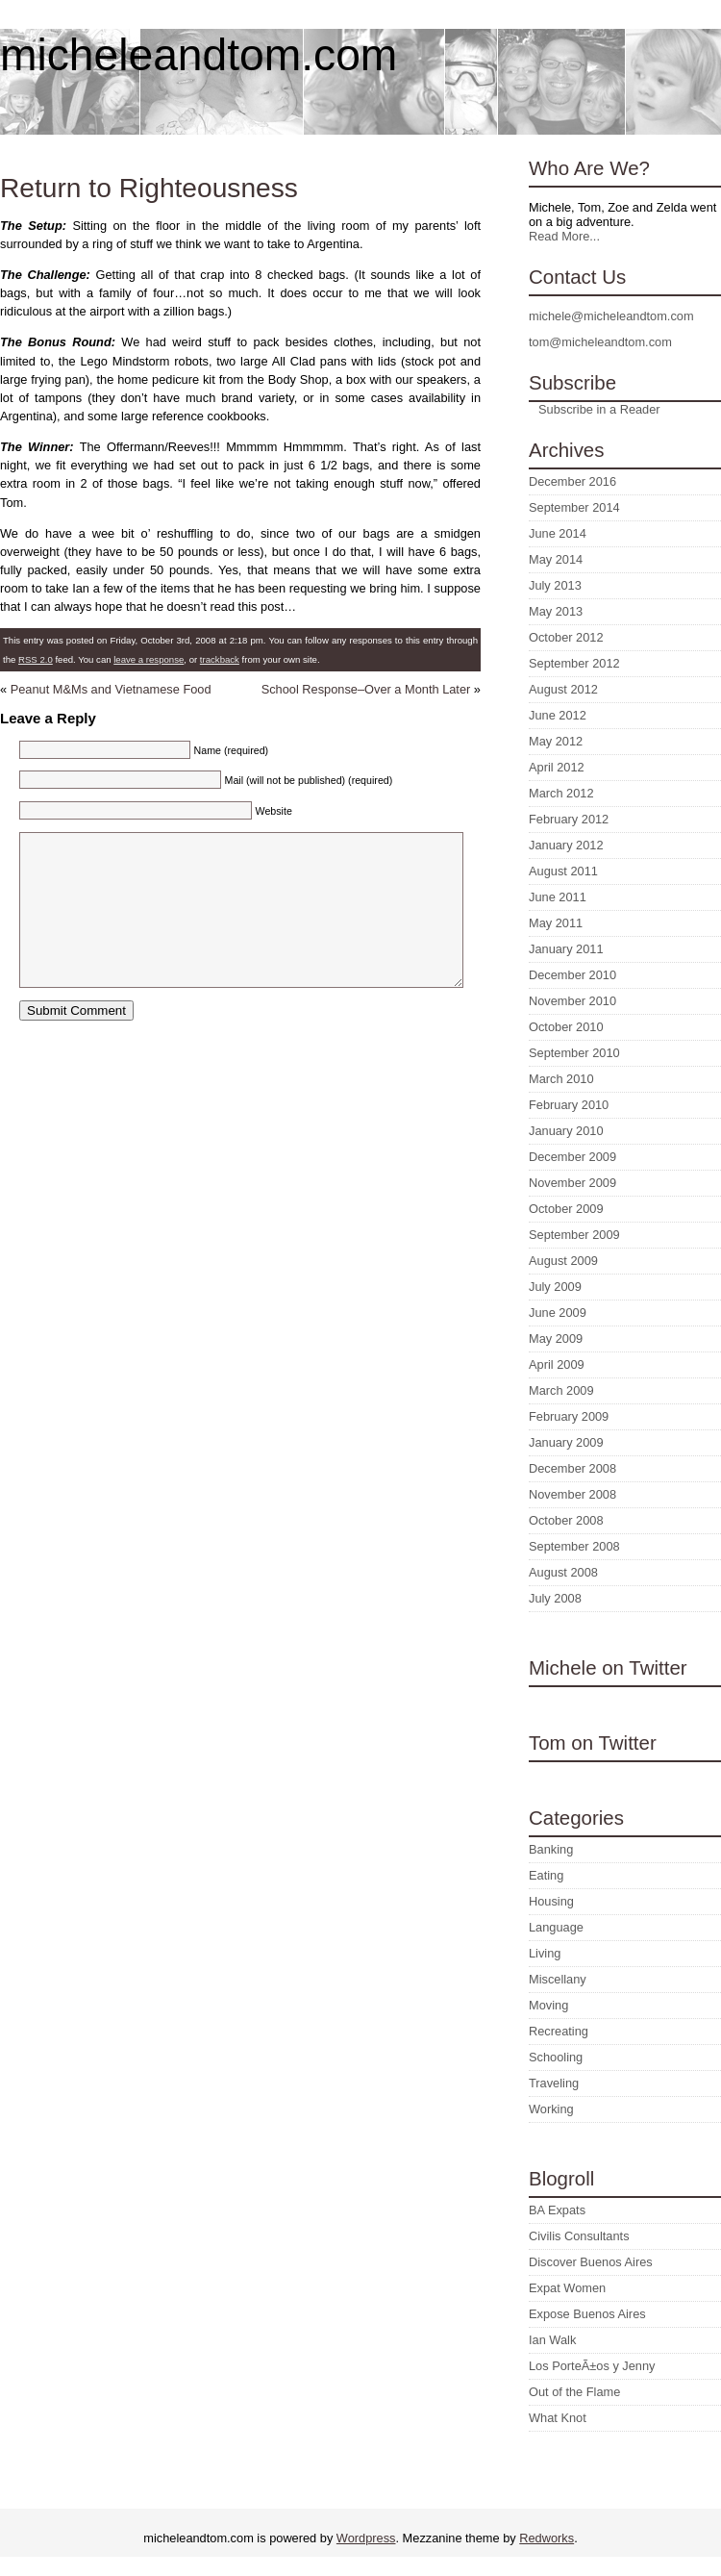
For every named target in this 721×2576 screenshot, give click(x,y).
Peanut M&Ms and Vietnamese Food (111, 689)
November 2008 (572, 1494)
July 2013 (555, 585)
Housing (551, 1901)
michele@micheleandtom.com (611, 316)
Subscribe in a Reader (599, 409)
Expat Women (567, 2288)
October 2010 (566, 1027)
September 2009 (574, 1234)
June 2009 (557, 1312)
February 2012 (569, 819)
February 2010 (569, 1105)
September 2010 (574, 1053)
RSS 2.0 (35, 659)
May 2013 (556, 611)
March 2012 (561, 793)
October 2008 (566, 1520)
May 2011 (556, 923)
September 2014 (574, 507)
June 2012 (557, 715)
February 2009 (569, 1416)
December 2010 (572, 975)
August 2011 (563, 871)
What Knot (557, 2418)
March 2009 (561, 1390)
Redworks (546, 2538)
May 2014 (556, 559)
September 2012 (574, 663)
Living (544, 1953)
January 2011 (566, 949)
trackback (219, 659)
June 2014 (557, 533)
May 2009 (556, 1338)
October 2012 (566, 637)
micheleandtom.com (198, 55)
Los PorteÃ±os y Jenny (592, 2366)
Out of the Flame (574, 2392)
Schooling (556, 2057)
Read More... (564, 236)
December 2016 (572, 481)
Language (556, 1927)
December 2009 (572, 1156)
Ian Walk (552, 2340)
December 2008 (572, 1468)
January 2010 (566, 1131)
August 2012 (563, 689)
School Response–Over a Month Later (366, 689)
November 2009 (572, 1182)
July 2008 (555, 1598)
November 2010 (572, 1001)
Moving (548, 2005)
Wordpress (366, 2538)
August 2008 (563, 1572)
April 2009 (556, 1364)
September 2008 (574, 1546)
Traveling (554, 2083)
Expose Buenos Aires (587, 2314)
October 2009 (566, 1208)
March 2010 (561, 1079)
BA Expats (557, 2210)
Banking (551, 1849)
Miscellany (557, 1979)
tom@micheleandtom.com (600, 342)
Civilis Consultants (579, 2236)
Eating (546, 1875)
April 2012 (556, 767)
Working (551, 2109)
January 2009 (566, 1442)
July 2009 (555, 1286)
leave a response (148, 659)
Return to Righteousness (149, 188)
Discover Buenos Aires (591, 2262)
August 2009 (563, 1260)
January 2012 (566, 845)
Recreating (558, 2031)
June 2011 (557, 897)
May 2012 (556, 741)
